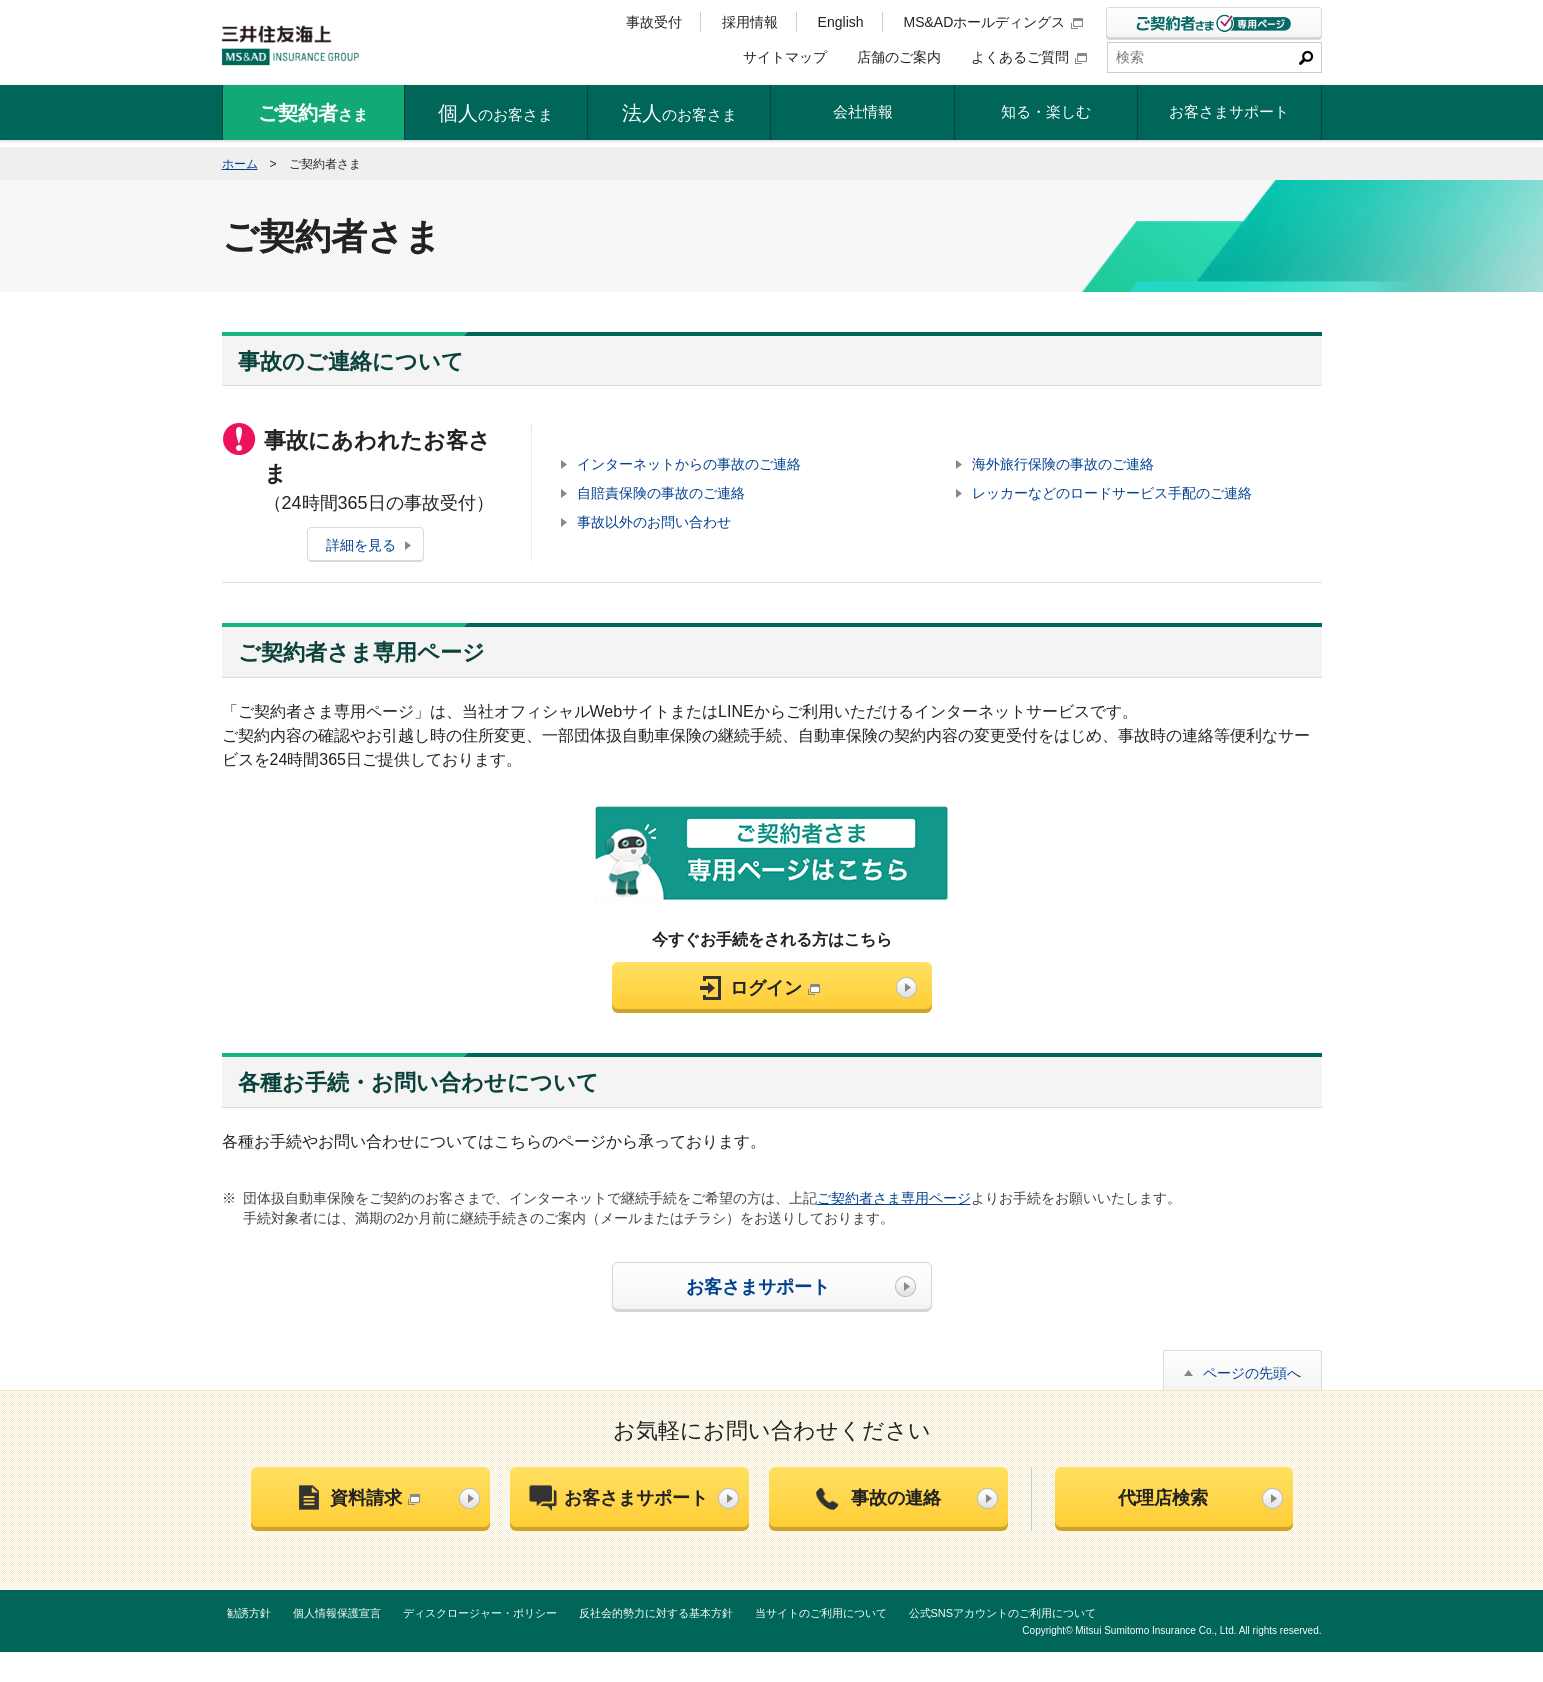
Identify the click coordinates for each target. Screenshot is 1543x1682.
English (841, 22)
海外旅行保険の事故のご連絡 (1063, 464)
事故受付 (654, 22)
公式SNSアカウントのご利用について (1003, 1613)
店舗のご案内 (899, 57)
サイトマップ (785, 57)
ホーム (240, 164)
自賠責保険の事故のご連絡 (661, 493)
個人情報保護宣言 (337, 1613)
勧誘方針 (249, 1613)
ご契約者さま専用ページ (894, 1198)
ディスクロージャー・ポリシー (480, 1613)
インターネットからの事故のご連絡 (689, 464)
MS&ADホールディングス (994, 22)
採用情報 (750, 22)
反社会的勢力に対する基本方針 (656, 1613)
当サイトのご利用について (821, 1613)
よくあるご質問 (1029, 57)
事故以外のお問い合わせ (654, 522)
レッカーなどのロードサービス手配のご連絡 (1112, 493)
